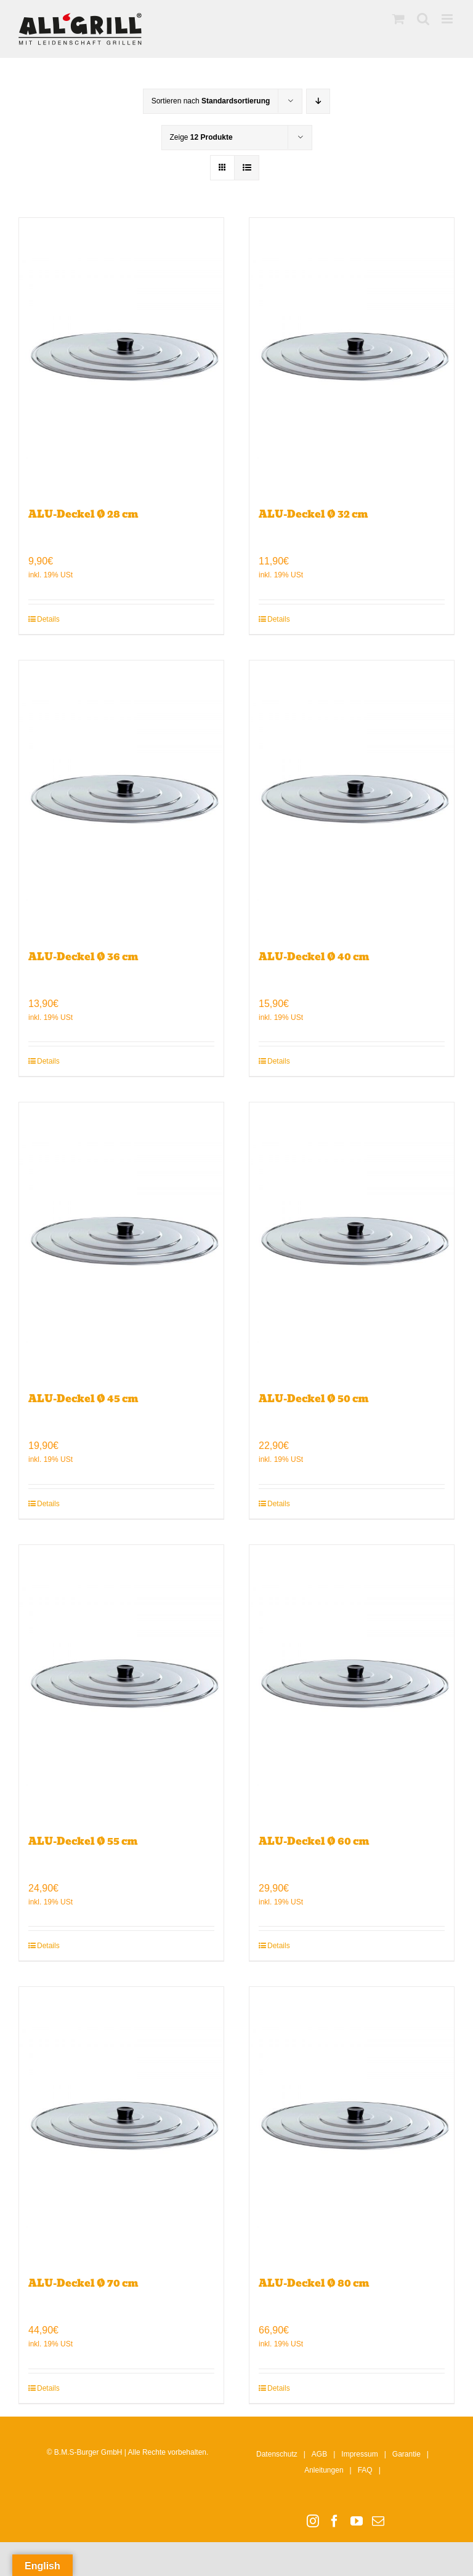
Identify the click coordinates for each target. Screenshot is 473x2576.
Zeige (201, 137)
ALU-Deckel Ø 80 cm (314, 2283)
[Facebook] (334, 2521)
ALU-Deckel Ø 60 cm (314, 1841)
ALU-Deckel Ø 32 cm (313, 514)
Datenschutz (276, 2454)
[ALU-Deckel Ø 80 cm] (351, 2125)
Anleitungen (323, 2470)
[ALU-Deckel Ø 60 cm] (351, 1683)
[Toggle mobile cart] (398, 18)
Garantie (406, 2454)
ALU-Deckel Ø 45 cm (83, 1398)
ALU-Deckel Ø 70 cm (83, 2283)
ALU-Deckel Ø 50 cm (314, 1398)
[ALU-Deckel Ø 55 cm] (121, 1683)
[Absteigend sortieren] (318, 101)
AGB (319, 2454)
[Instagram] (313, 2521)
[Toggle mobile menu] (448, 18)
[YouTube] (356, 2521)
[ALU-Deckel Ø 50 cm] (351, 1240)
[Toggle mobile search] (423, 18)
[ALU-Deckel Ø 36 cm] (121, 798)
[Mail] (378, 2521)
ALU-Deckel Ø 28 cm (83, 514)
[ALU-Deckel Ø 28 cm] (121, 356)
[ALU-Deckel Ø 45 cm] (121, 1240)
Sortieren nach (211, 101)
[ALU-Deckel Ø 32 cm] (351, 356)
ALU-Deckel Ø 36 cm (83, 957)
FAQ (365, 2470)
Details (48, 619)
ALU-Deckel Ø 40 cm (314, 957)
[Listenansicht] (247, 168)
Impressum (359, 2454)
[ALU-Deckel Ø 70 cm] (121, 2125)
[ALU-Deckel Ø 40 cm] (351, 798)
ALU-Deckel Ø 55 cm (83, 1841)
